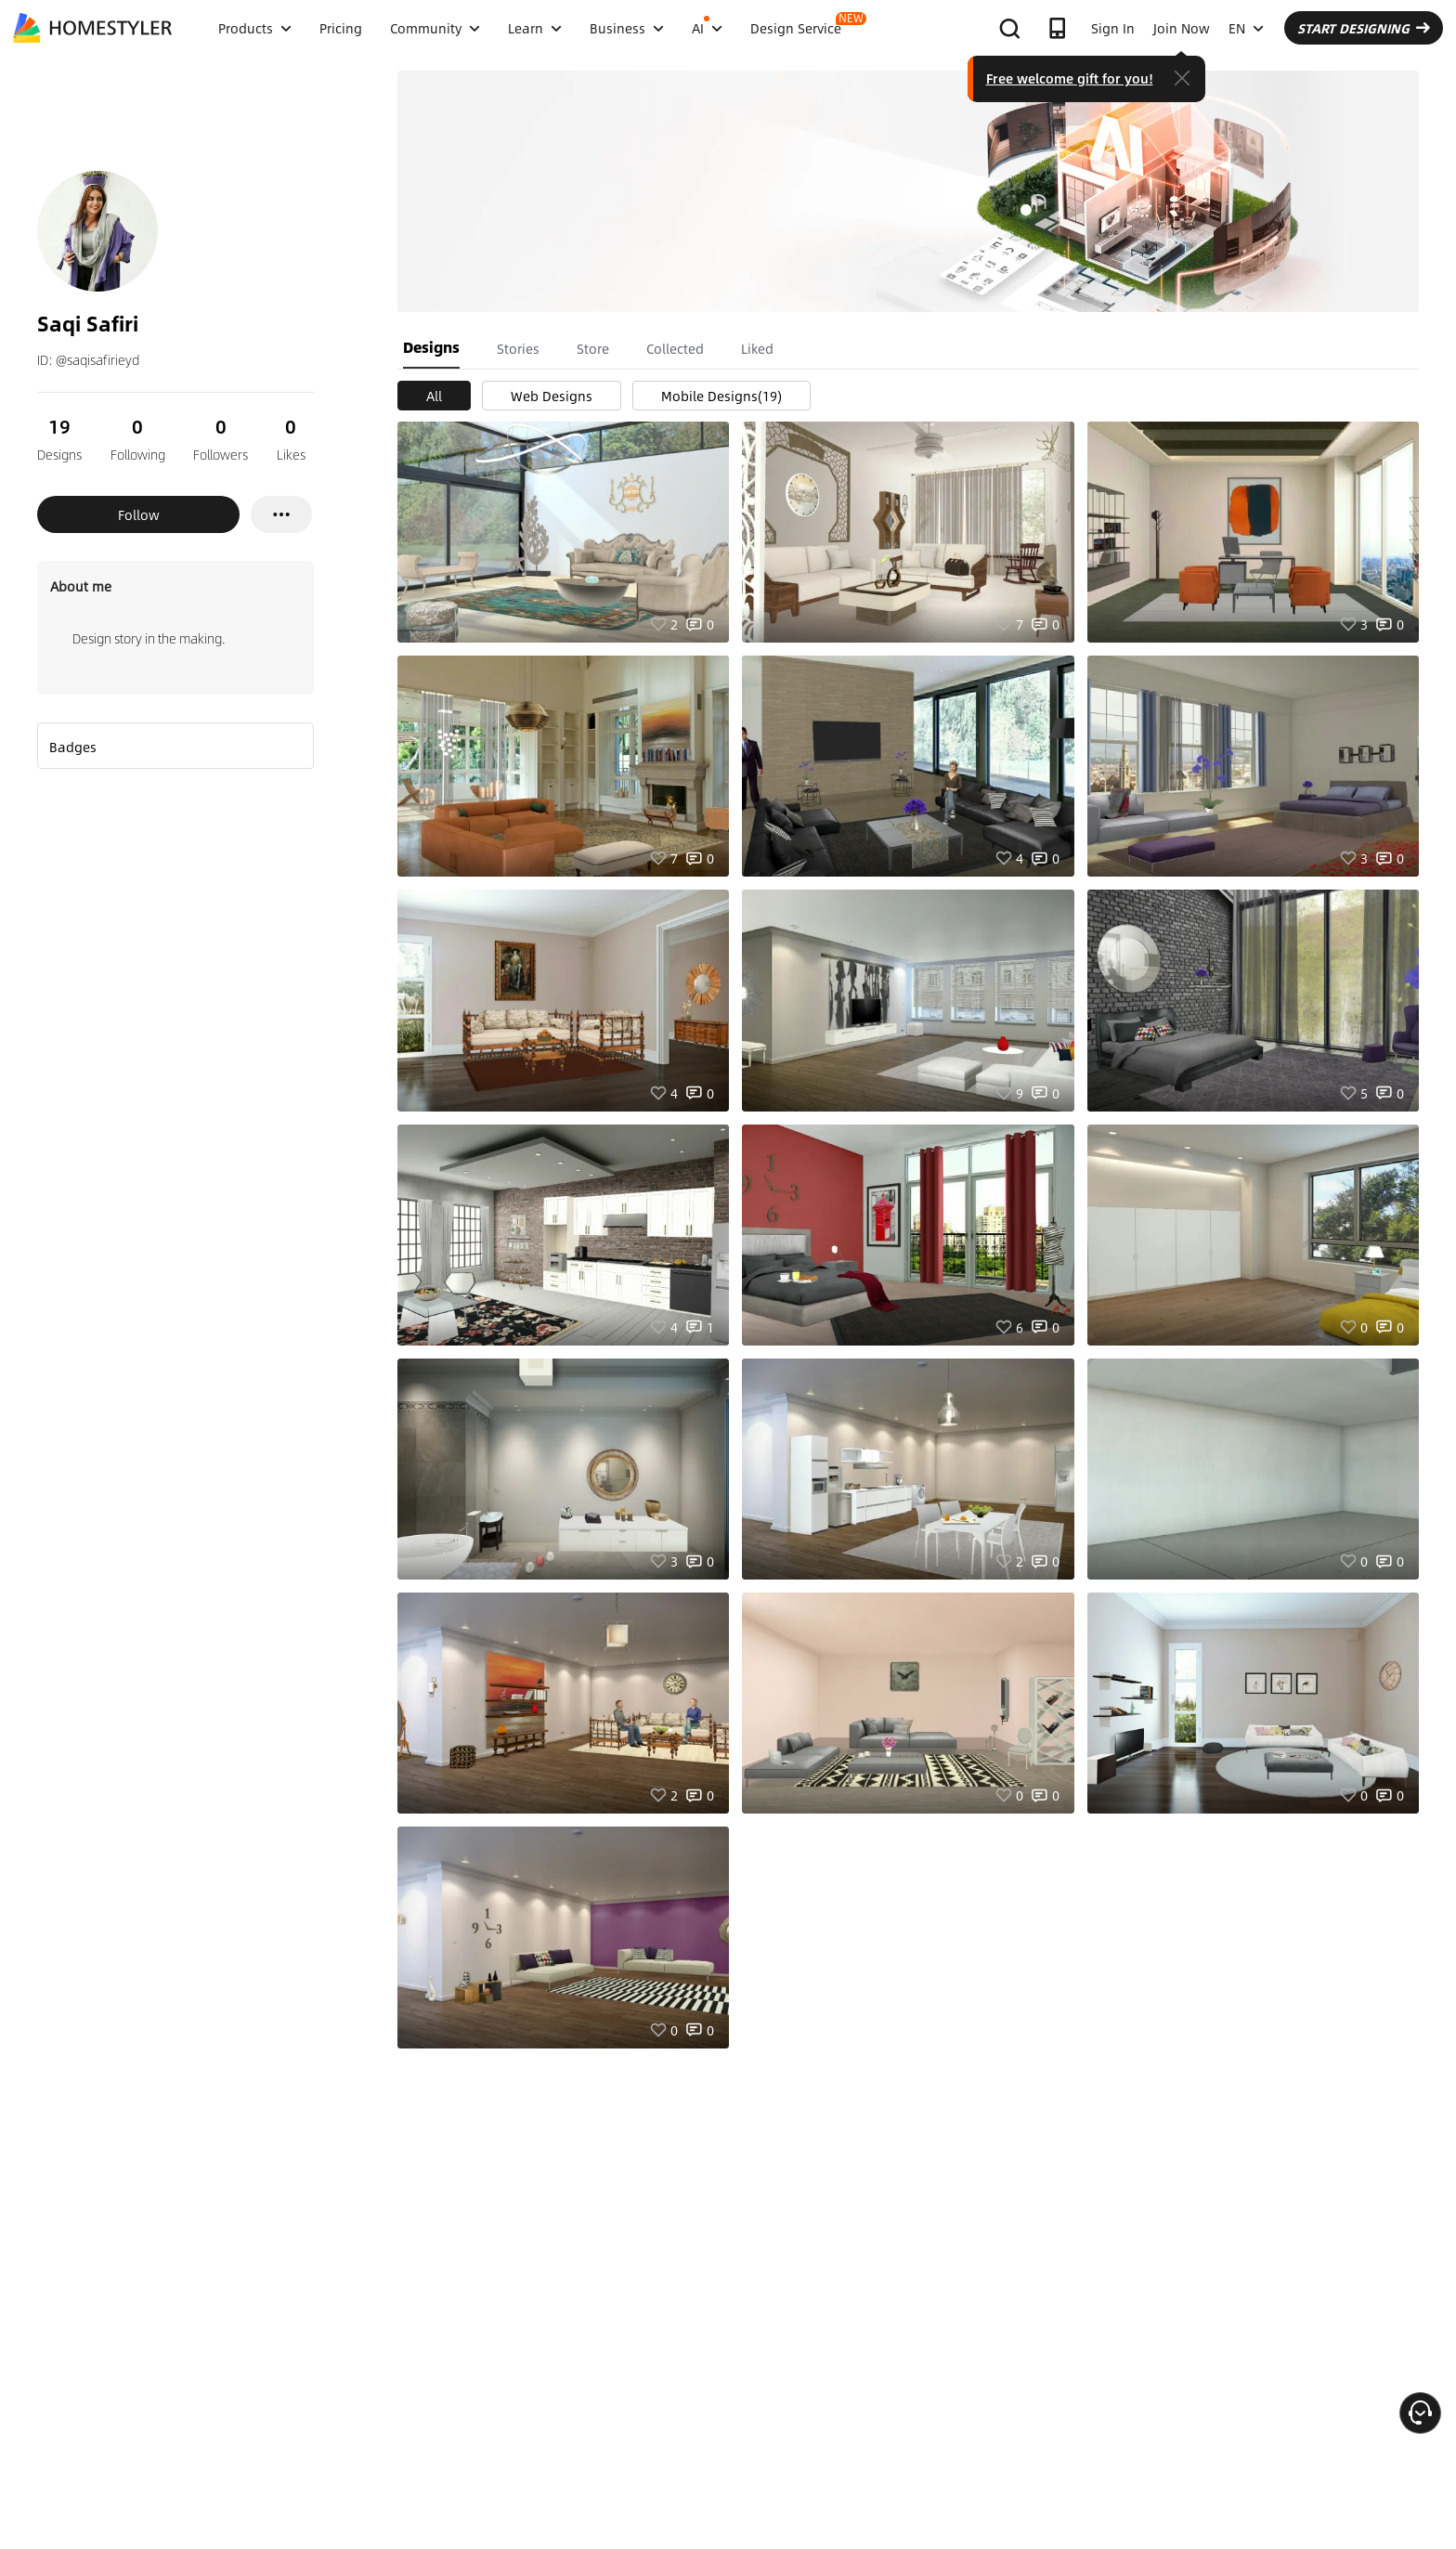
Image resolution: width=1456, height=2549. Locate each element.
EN (1246, 28)
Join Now (1181, 28)
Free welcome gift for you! (1069, 78)
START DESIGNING (1363, 28)
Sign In (1113, 28)
